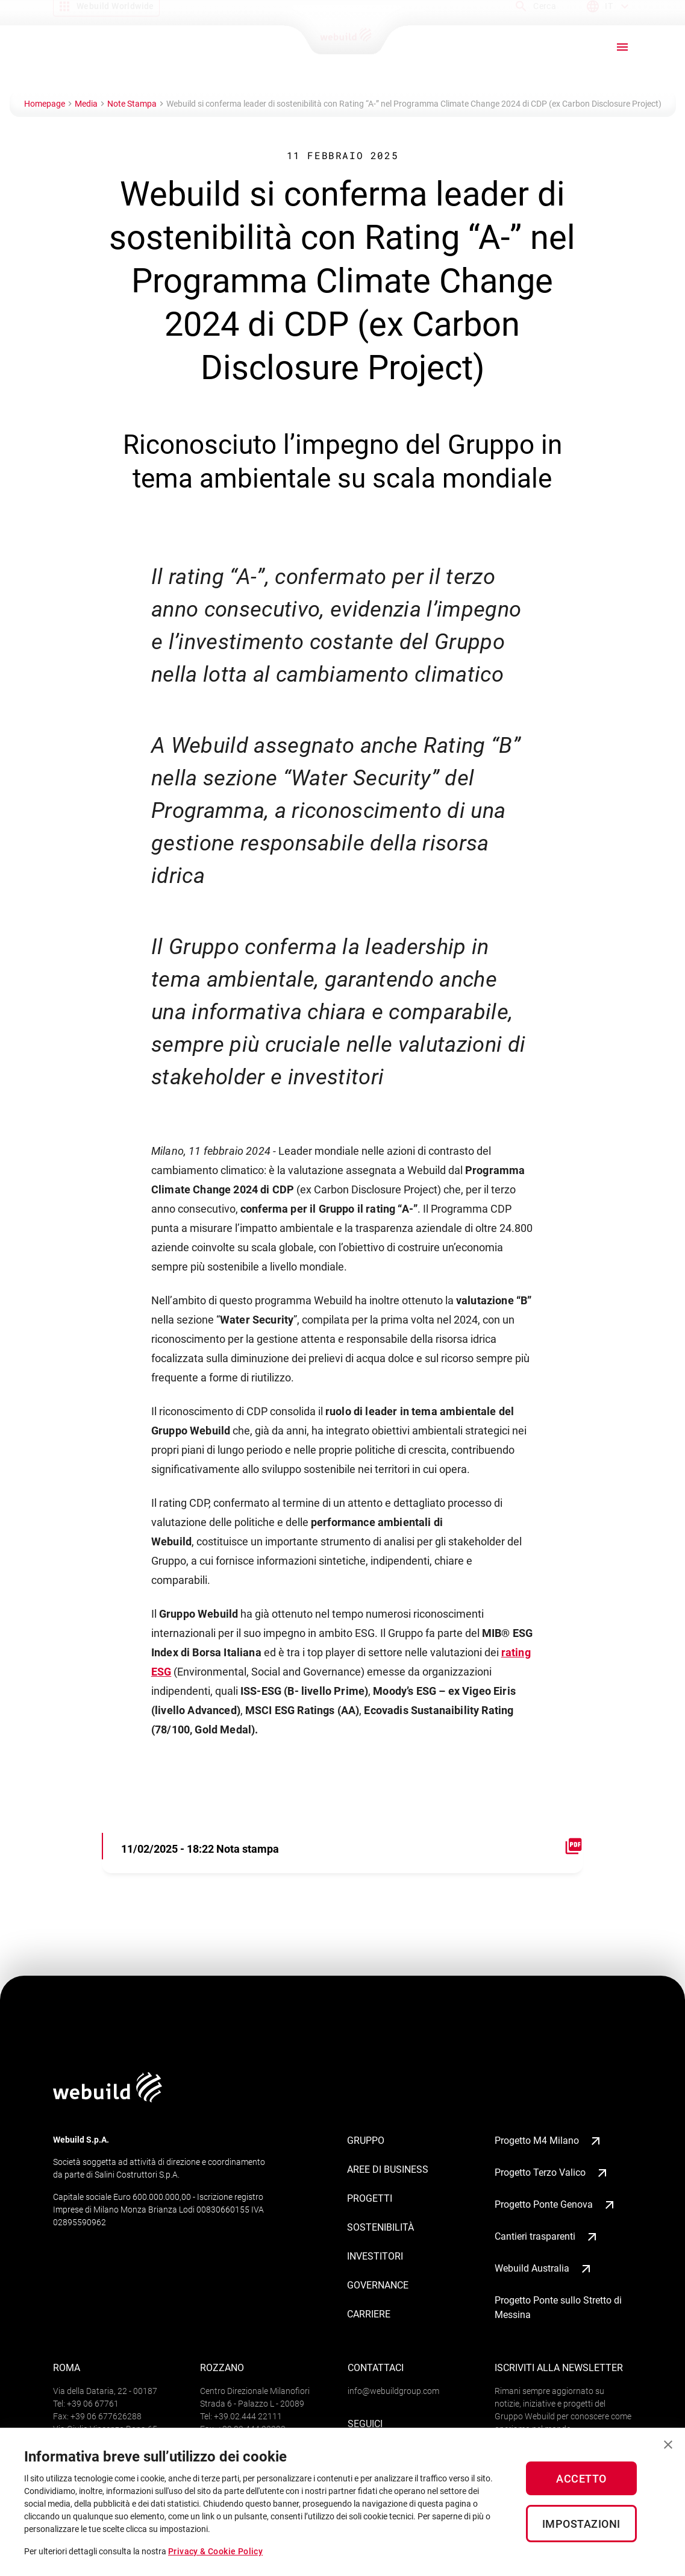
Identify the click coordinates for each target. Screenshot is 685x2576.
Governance (377, 2285)
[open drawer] (622, 47)
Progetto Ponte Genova (556, 2204)
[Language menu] (609, 11)
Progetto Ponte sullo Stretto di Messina (558, 2307)
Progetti (369, 2198)
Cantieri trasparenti (547, 2236)
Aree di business (387, 2169)
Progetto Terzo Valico (552, 2173)
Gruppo (365, 2140)
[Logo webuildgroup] (107, 2099)
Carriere (368, 2314)
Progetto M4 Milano (549, 2141)
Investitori (375, 2256)
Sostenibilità (380, 2227)
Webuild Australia (544, 2268)
